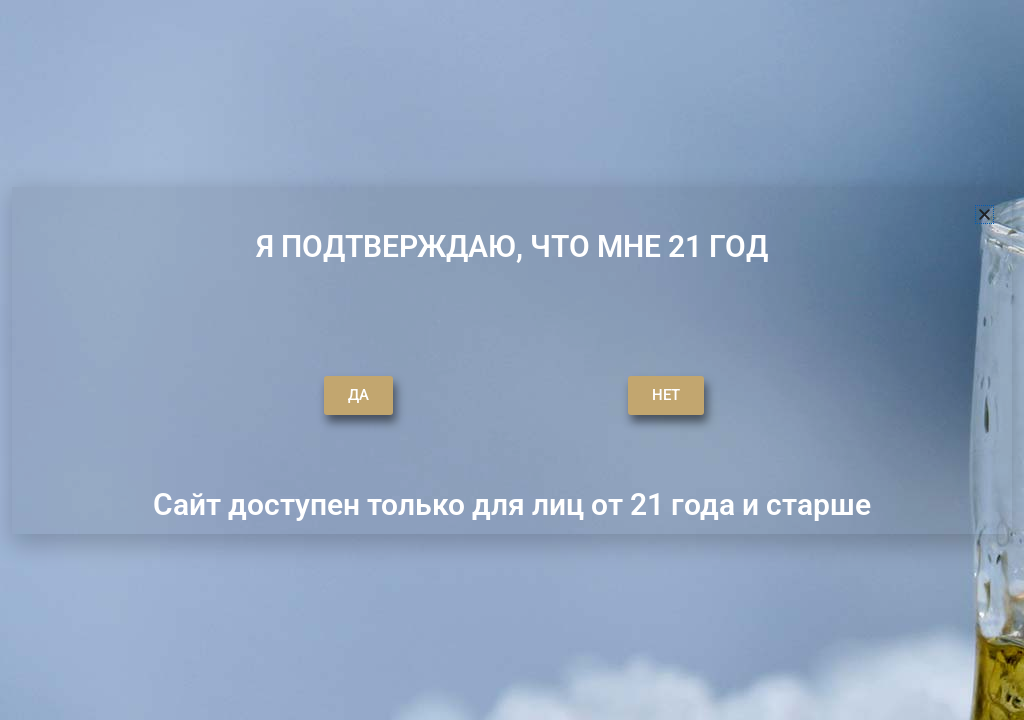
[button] (984, 214)
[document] (512, 360)
